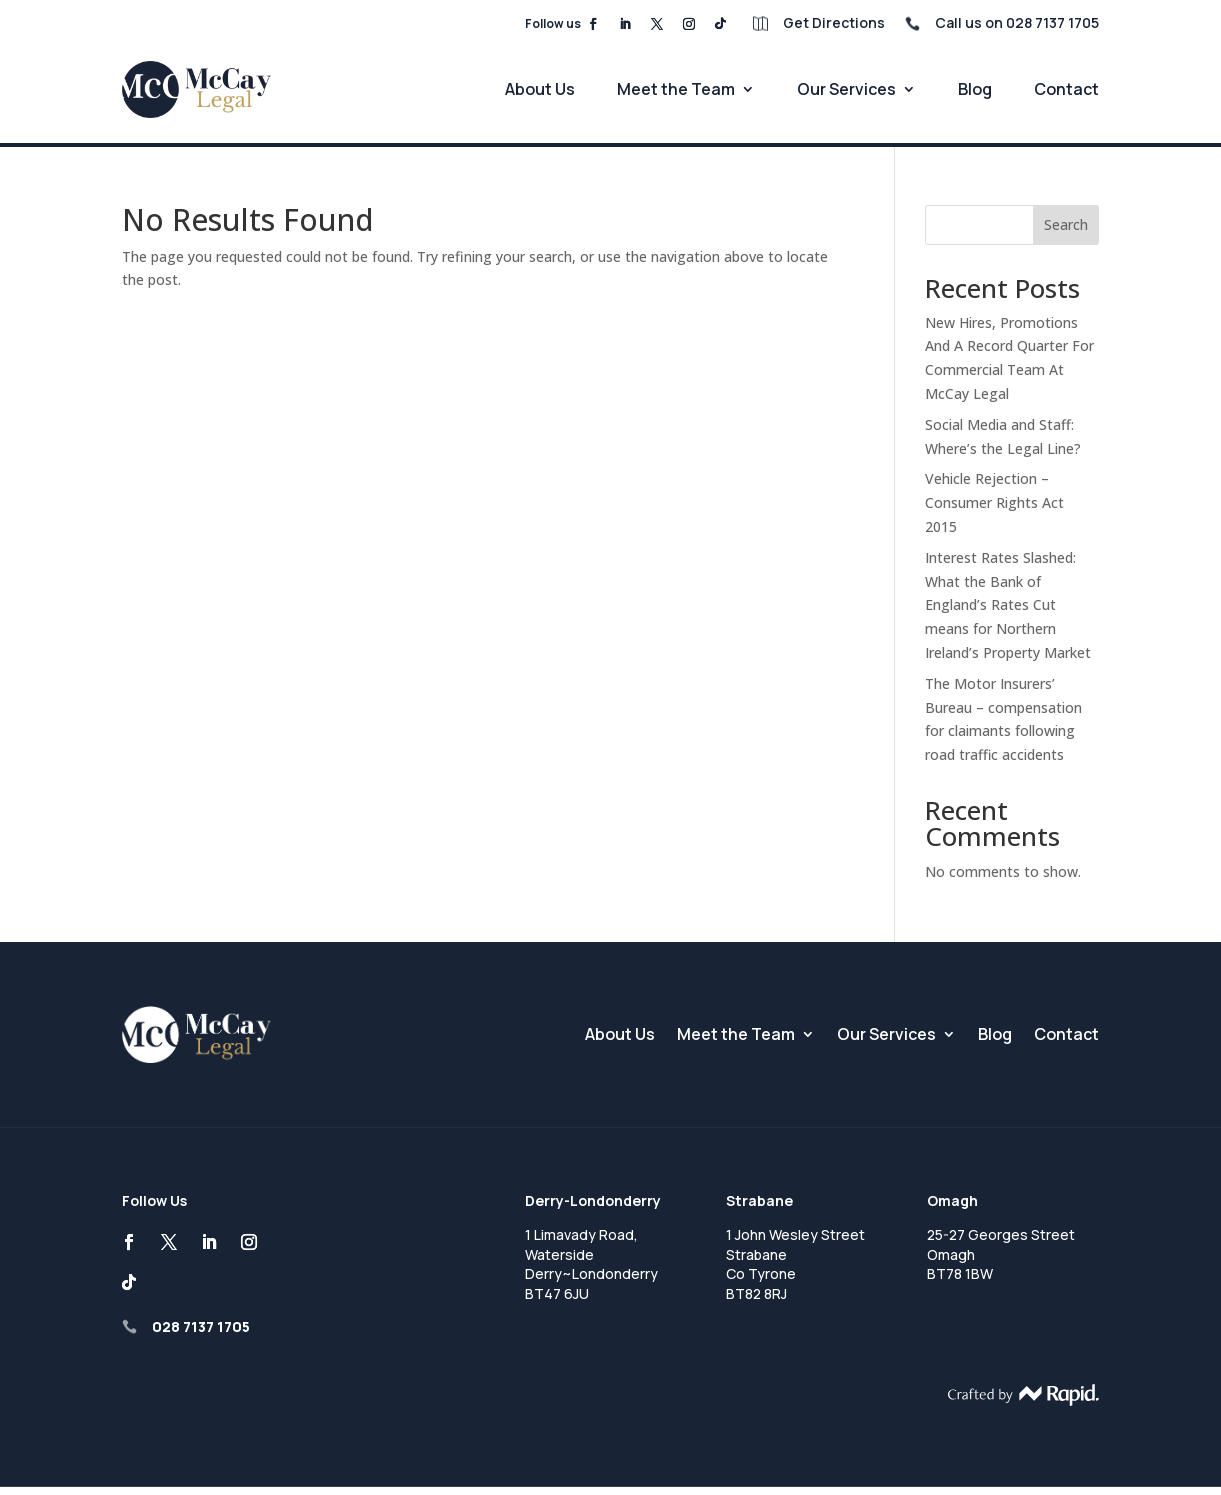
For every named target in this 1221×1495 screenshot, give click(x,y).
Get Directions (834, 22)
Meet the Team (676, 91)
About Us (540, 91)
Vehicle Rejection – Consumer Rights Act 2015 (994, 502)
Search (1066, 224)
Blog (975, 91)
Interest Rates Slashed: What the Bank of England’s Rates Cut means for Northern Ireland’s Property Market (1008, 605)
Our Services (846, 91)
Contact (1066, 91)
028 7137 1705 (201, 1326)
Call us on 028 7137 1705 (1017, 22)
